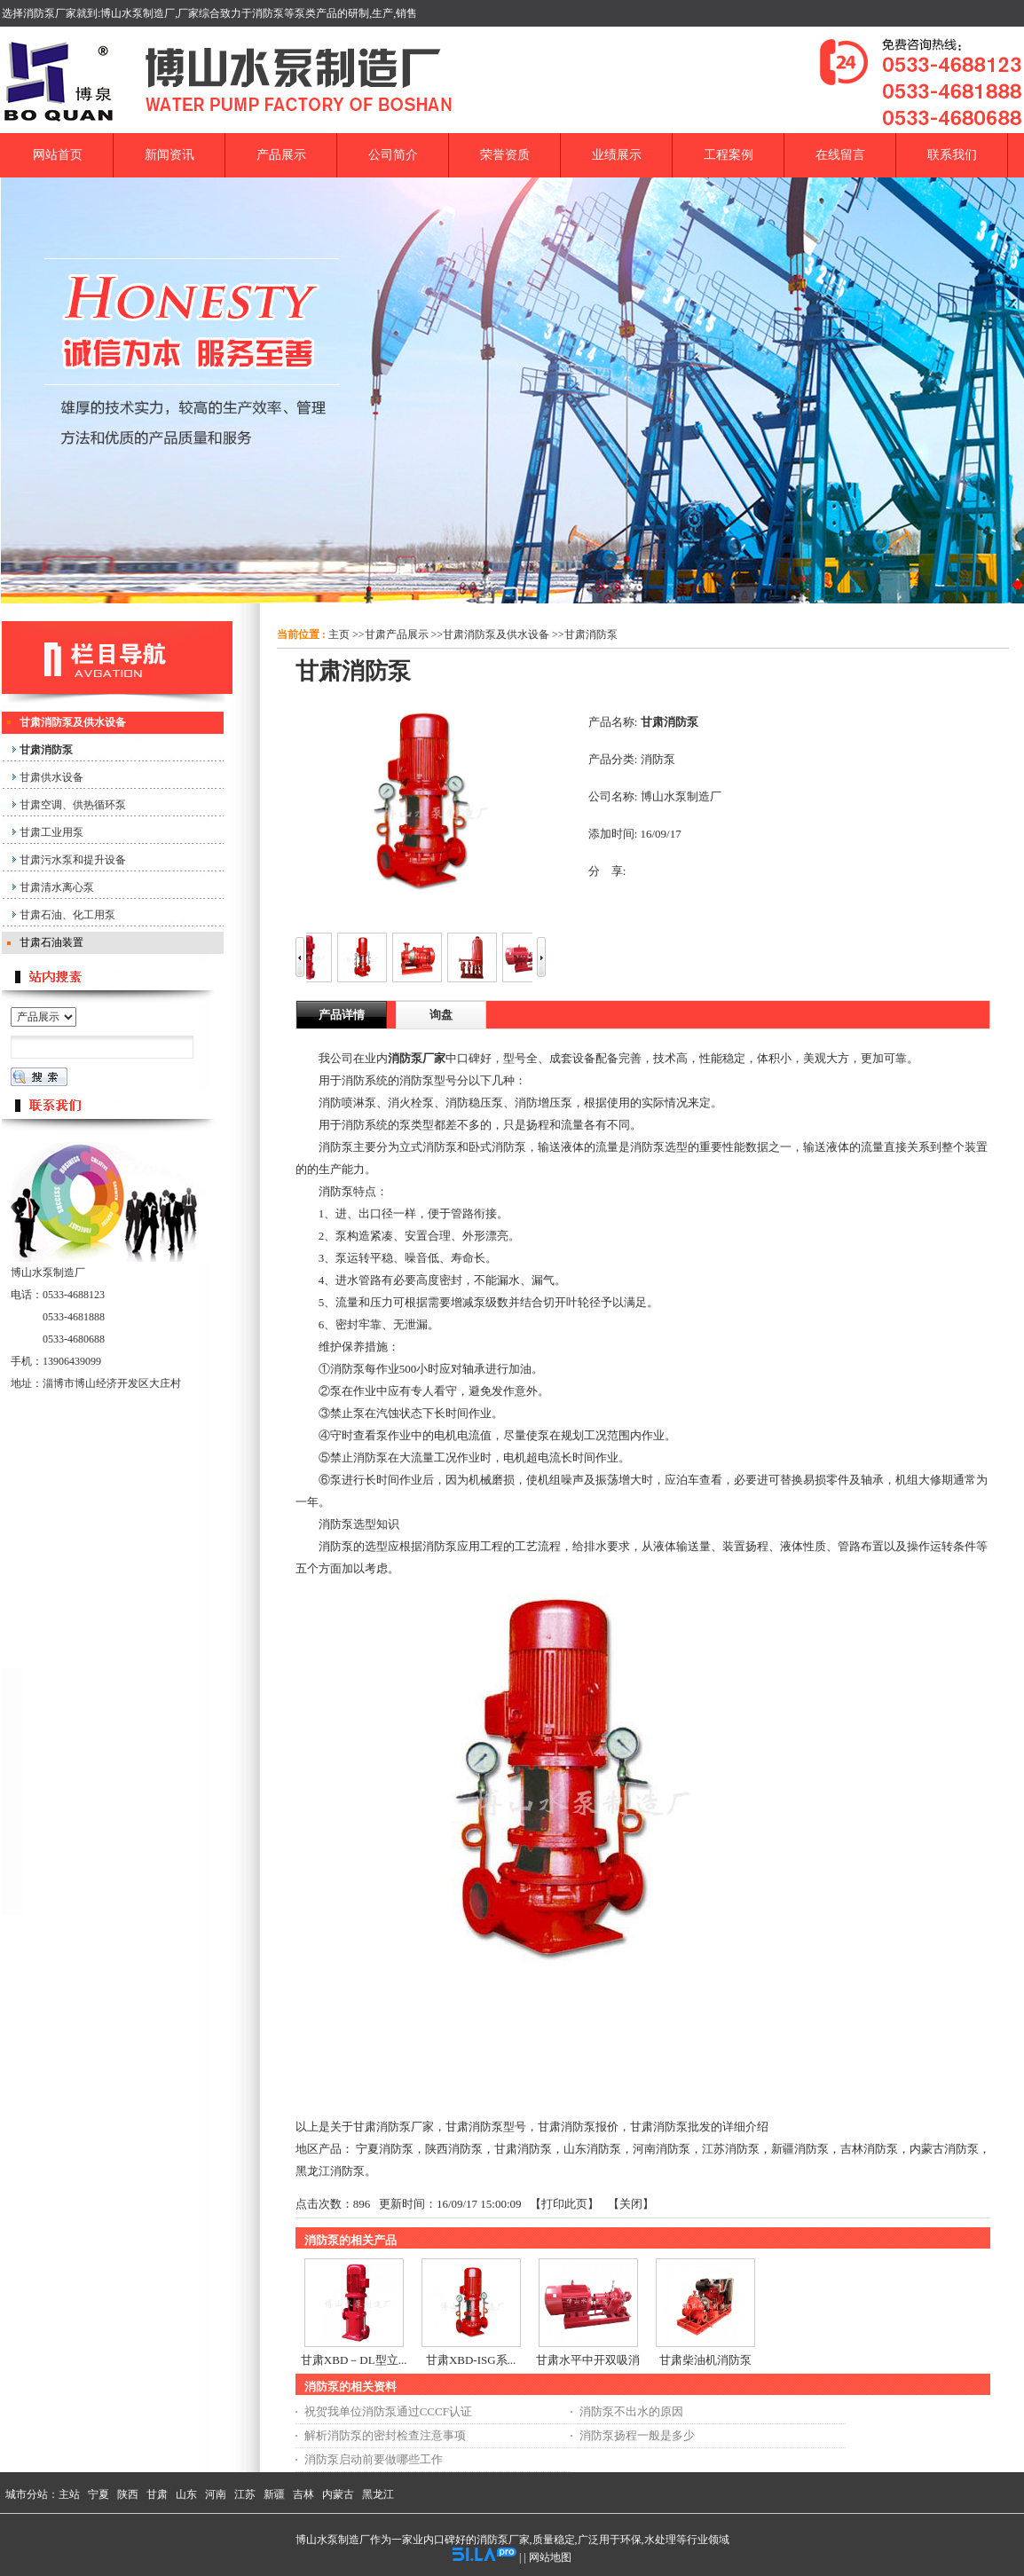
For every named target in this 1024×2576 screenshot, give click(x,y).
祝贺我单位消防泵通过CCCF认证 (388, 2411)
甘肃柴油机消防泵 (705, 2360)
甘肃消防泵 (591, 634)
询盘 (441, 1014)
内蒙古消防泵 (944, 2148)
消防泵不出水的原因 (631, 2411)
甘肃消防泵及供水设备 (496, 634)
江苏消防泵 (731, 2148)
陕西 (127, 2494)
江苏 (245, 2494)
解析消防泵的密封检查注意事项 (385, 2435)
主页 (339, 634)
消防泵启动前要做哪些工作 (373, 2459)
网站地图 (550, 2557)
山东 (186, 2494)
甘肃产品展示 (397, 634)
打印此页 (564, 2203)
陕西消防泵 (454, 2148)
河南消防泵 (661, 2148)
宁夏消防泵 (385, 2148)
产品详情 (342, 1014)
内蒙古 (338, 2494)
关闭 (630, 2203)
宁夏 (98, 2494)
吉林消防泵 (869, 2148)
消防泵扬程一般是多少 (637, 2435)
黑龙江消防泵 (330, 2171)
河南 (215, 2494)
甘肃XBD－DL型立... (354, 2360)
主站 (69, 2494)
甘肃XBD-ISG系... (471, 2360)
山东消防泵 (592, 2148)
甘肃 (157, 2494)
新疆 (274, 2494)
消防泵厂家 (416, 1058)
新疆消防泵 (800, 2148)
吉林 (303, 2494)
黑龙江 (378, 2494)
